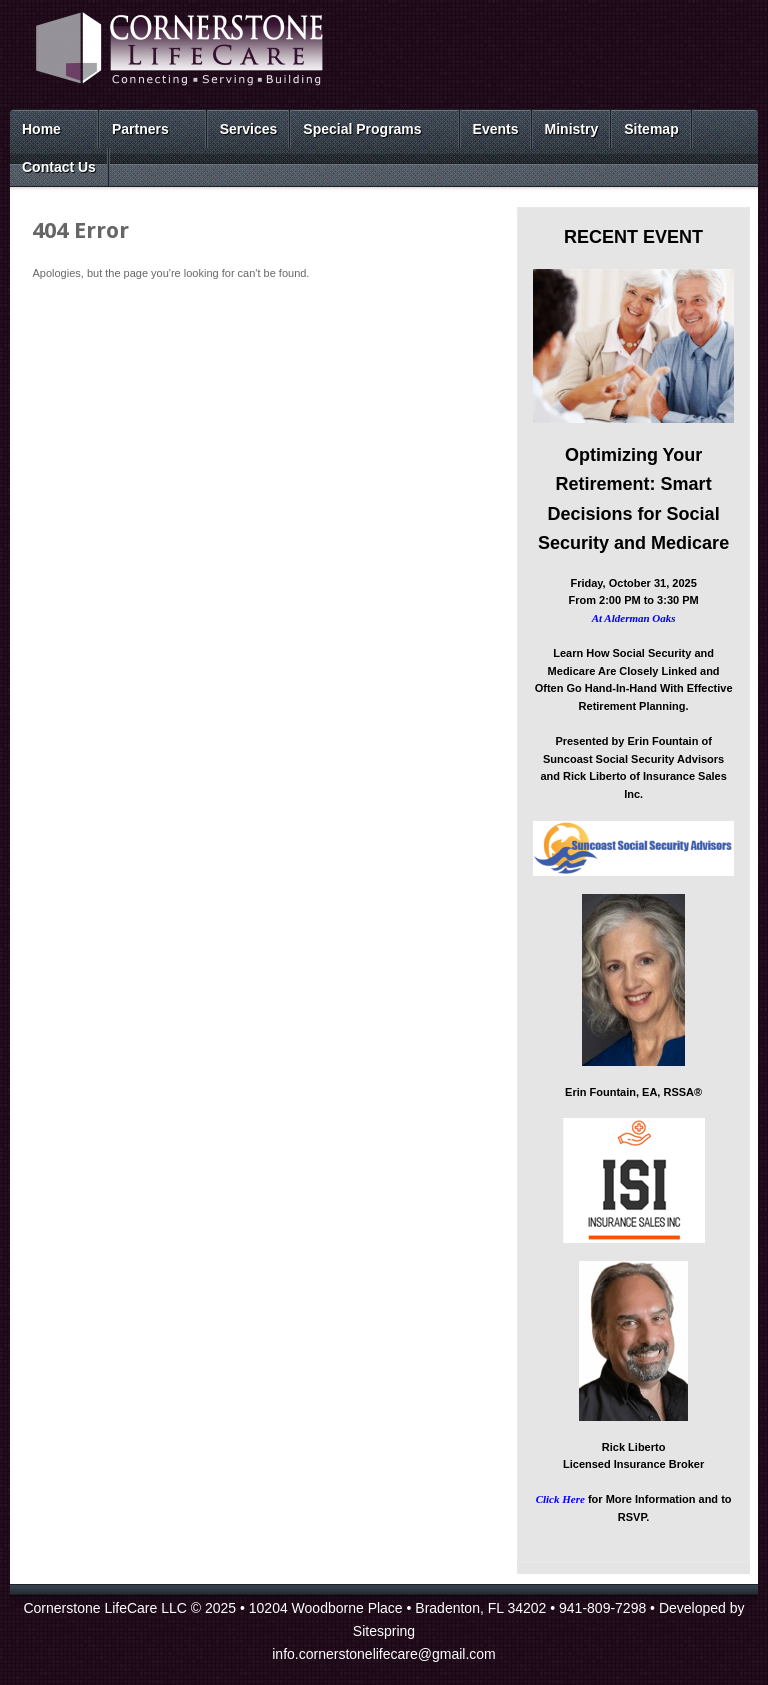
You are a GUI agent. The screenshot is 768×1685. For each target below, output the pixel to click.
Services (249, 129)
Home (41, 129)
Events (496, 129)
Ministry (572, 129)
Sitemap (651, 129)
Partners (140, 129)
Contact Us (59, 167)
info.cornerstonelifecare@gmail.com (384, 1654)
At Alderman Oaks (634, 618)
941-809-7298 (602, 1608)
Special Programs (362, 129)
